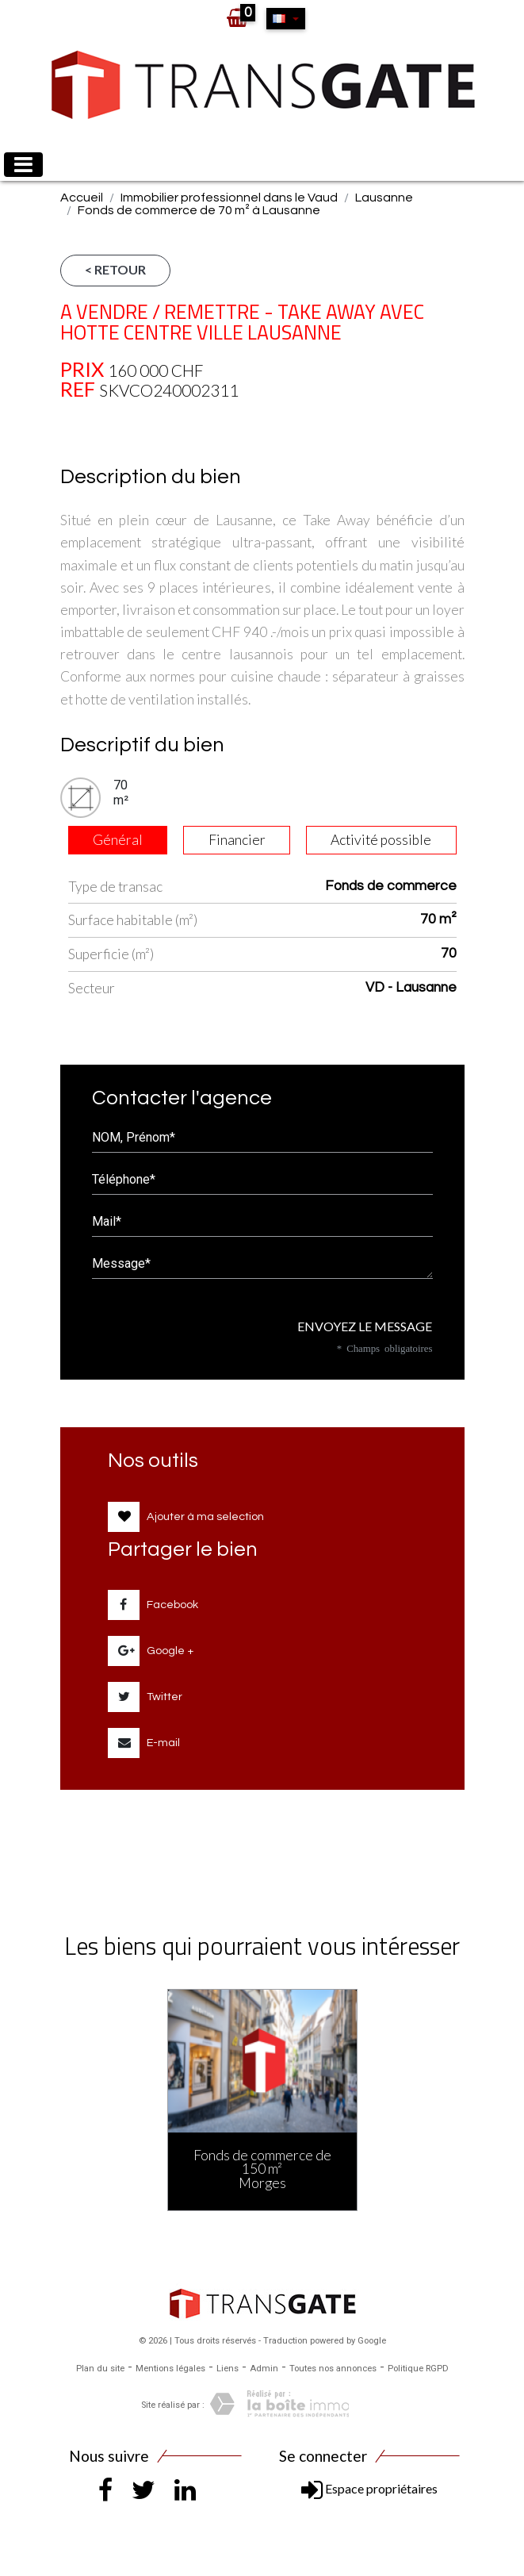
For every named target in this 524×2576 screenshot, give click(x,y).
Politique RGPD (418, 2368)
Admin (264, 2368)
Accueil (81, 197)
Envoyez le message (359, 1326)
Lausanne (384, 197)
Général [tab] (118, 839)
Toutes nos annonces (333, 2368)
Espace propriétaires (369, 2488)
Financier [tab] (237, 839)
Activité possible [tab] (381, 839)
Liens (227, 2368)
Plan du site (100, 2368)
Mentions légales (170, 2368)
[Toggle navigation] (23, 164)
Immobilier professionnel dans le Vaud (229, 197)
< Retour (115, 269)
